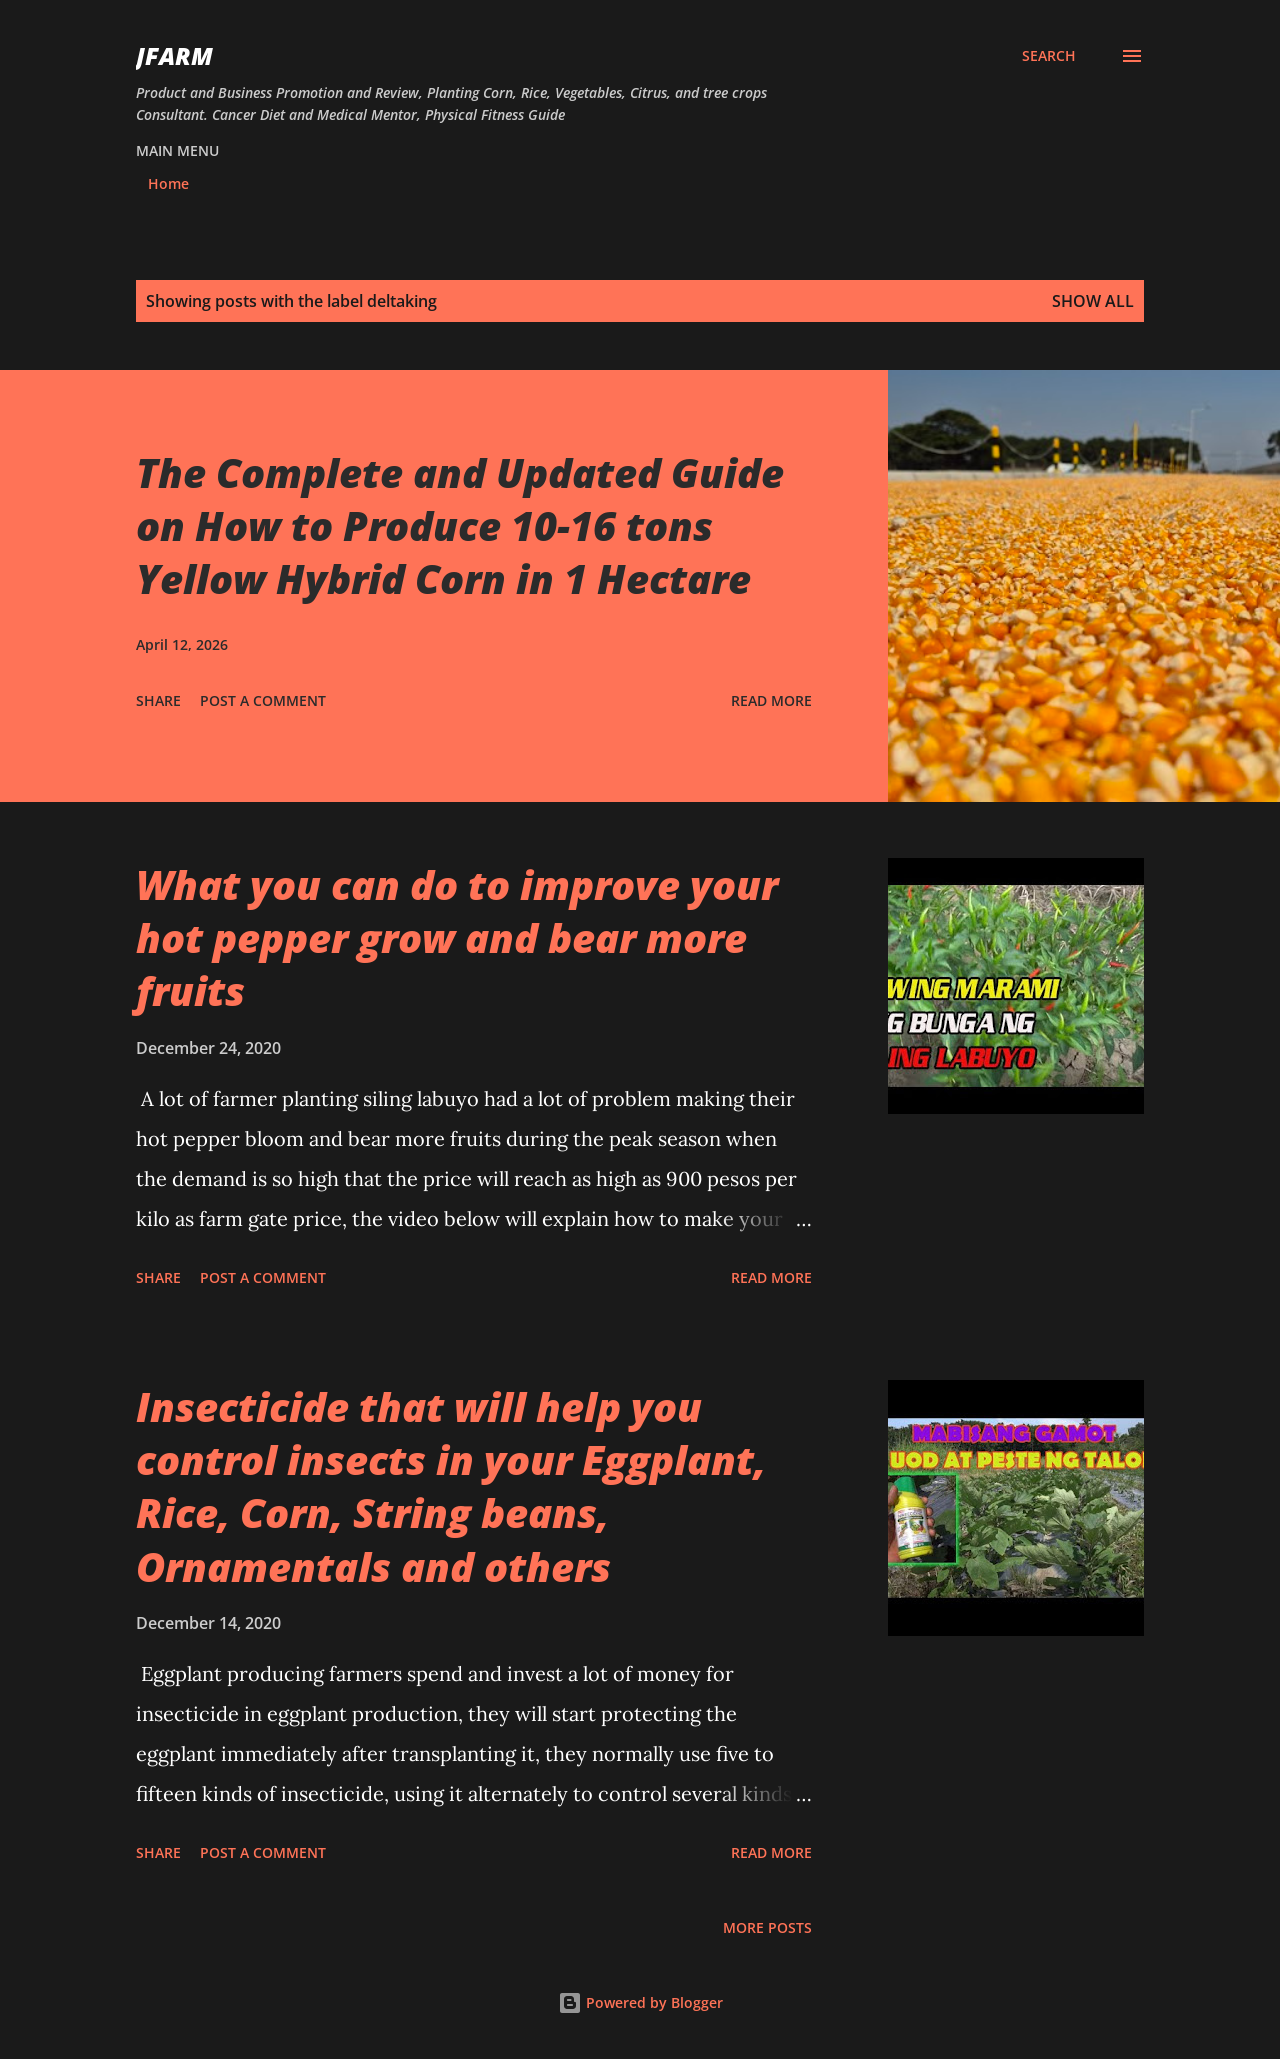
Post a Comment (263, 700)
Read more (771, 700)
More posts (767, 1927)
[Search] (1049, 56)
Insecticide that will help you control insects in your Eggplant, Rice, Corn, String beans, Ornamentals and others (451, 1486)
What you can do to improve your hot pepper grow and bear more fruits (457, 938)
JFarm (174, 55)
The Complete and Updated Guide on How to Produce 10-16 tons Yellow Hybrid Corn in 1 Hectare (460, 526)
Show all (1093, 301)
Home (168, 183)
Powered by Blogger (640, 2002)
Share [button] (158, 700)
